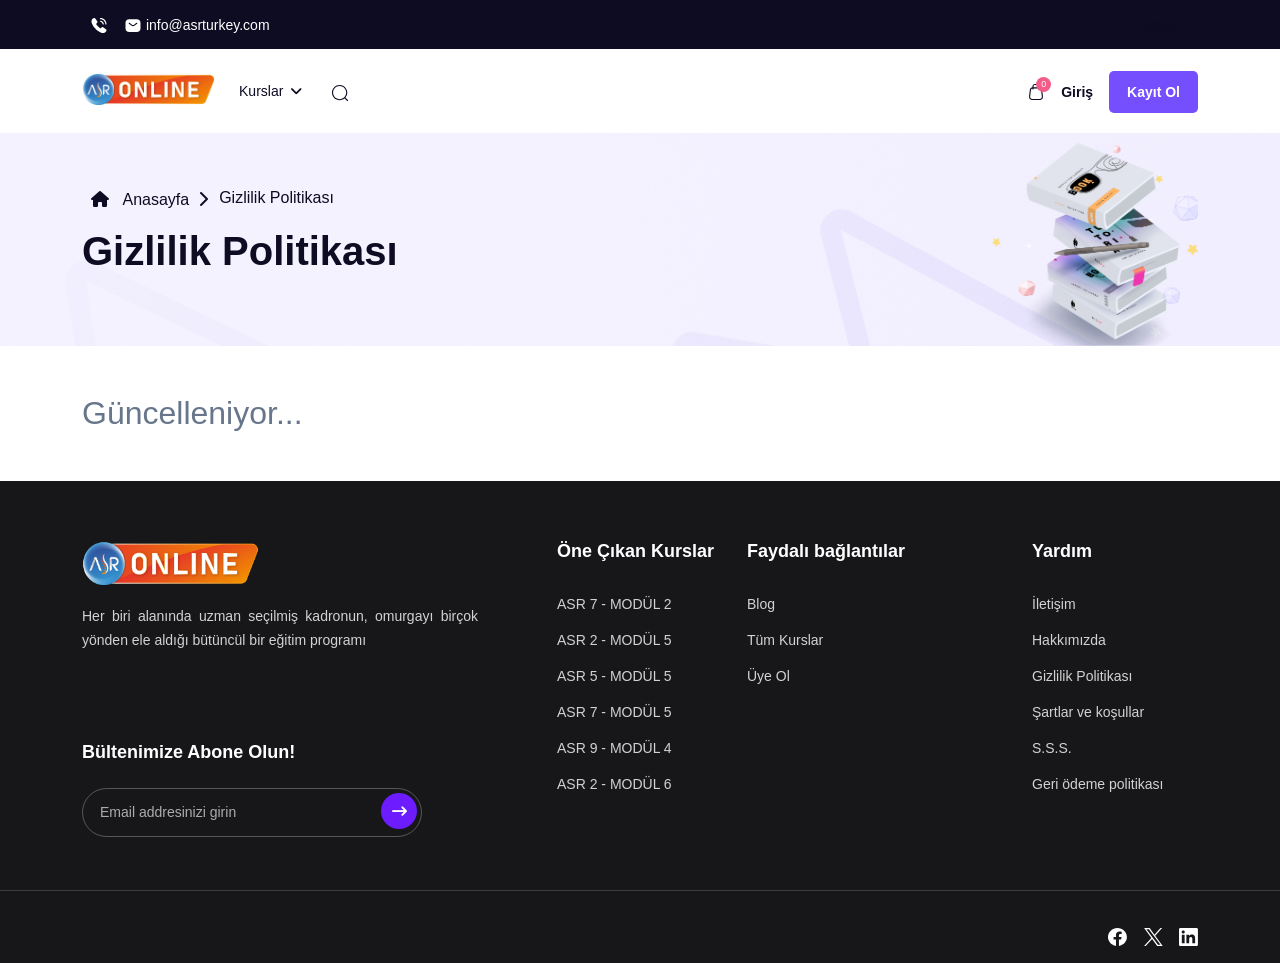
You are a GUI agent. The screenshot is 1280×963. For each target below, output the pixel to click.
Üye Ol (768, 676)
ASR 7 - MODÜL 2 (614, 604)
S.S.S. (1052, 748)
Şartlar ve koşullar (1088, 712)
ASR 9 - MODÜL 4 (614, 748)
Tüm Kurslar (785, 640)
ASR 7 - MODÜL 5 (614, 712)
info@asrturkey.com (197, 25)
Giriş (1077, 92)
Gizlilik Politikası (1082, 676)
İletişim (1054, 604)
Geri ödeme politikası (1098, 784)
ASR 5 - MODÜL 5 (614, 676)
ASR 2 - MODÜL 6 (614, 784)
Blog (761, 604)
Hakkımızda (1069, 640)
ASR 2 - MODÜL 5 (614, 640)
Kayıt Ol (1153, 92)
